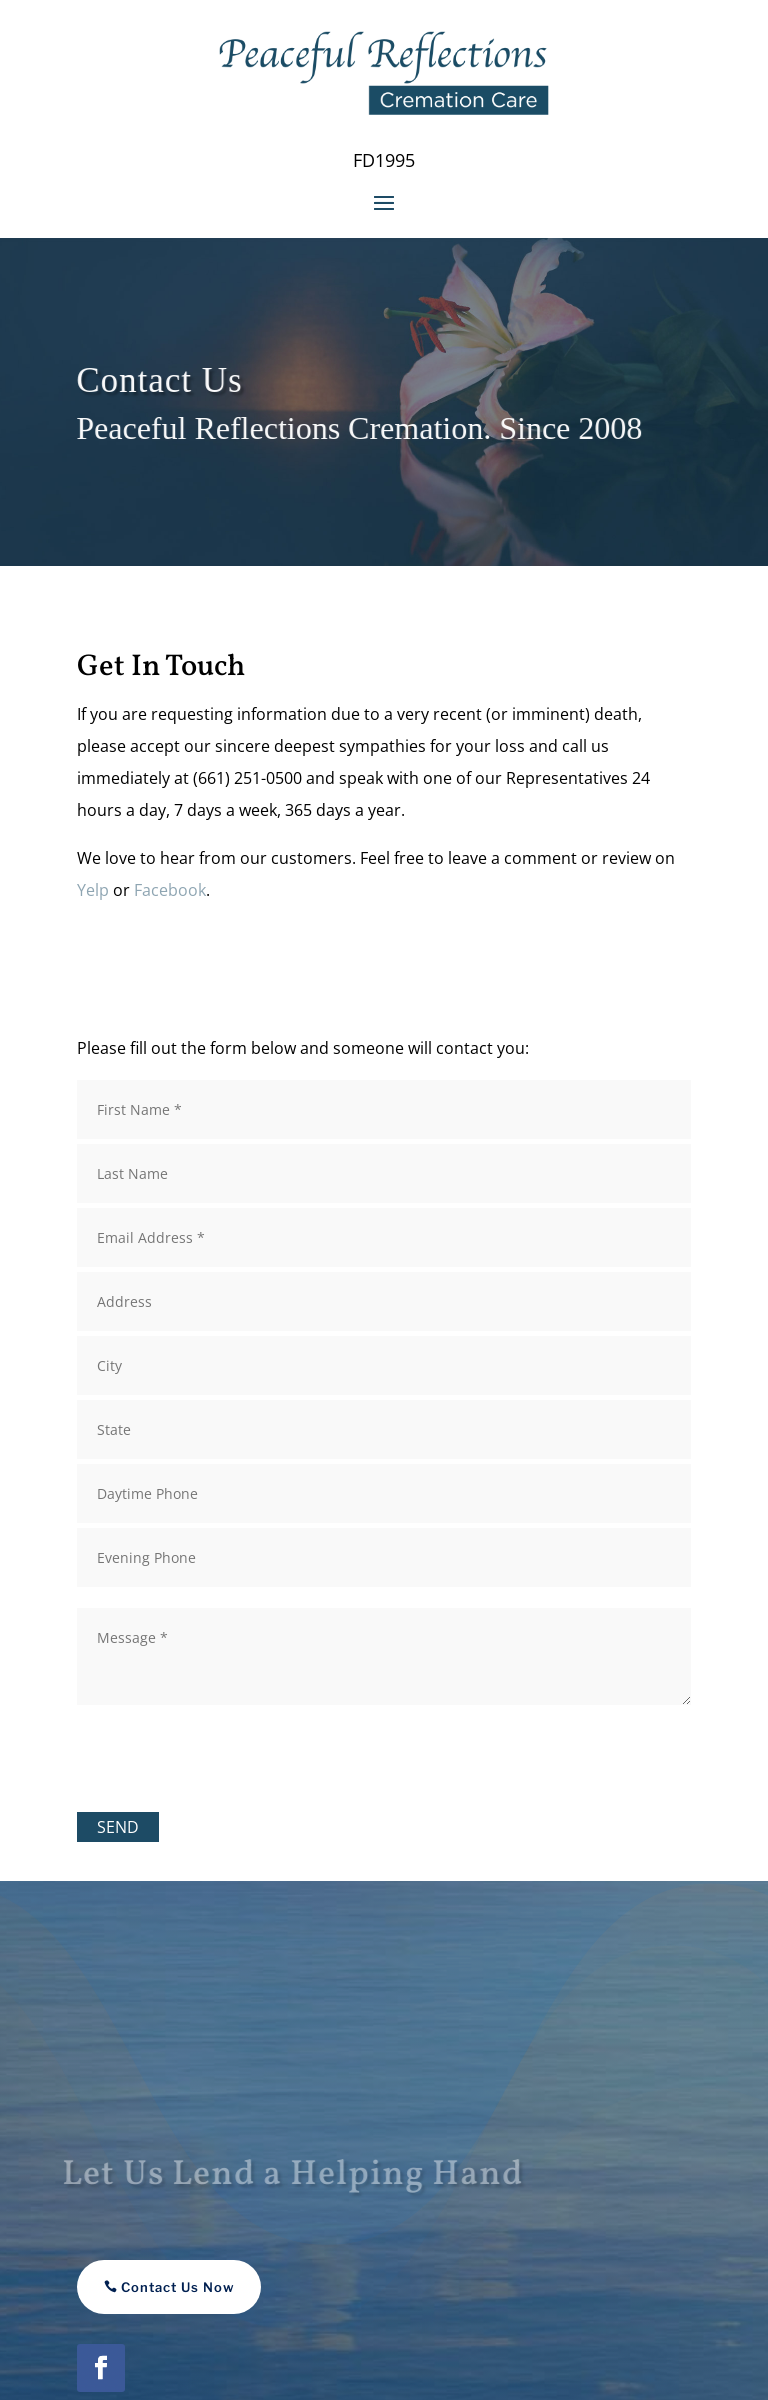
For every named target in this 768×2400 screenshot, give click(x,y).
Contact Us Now (178, 2287)
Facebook (170, 890)
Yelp (93, 890)
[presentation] (229, 1754)
